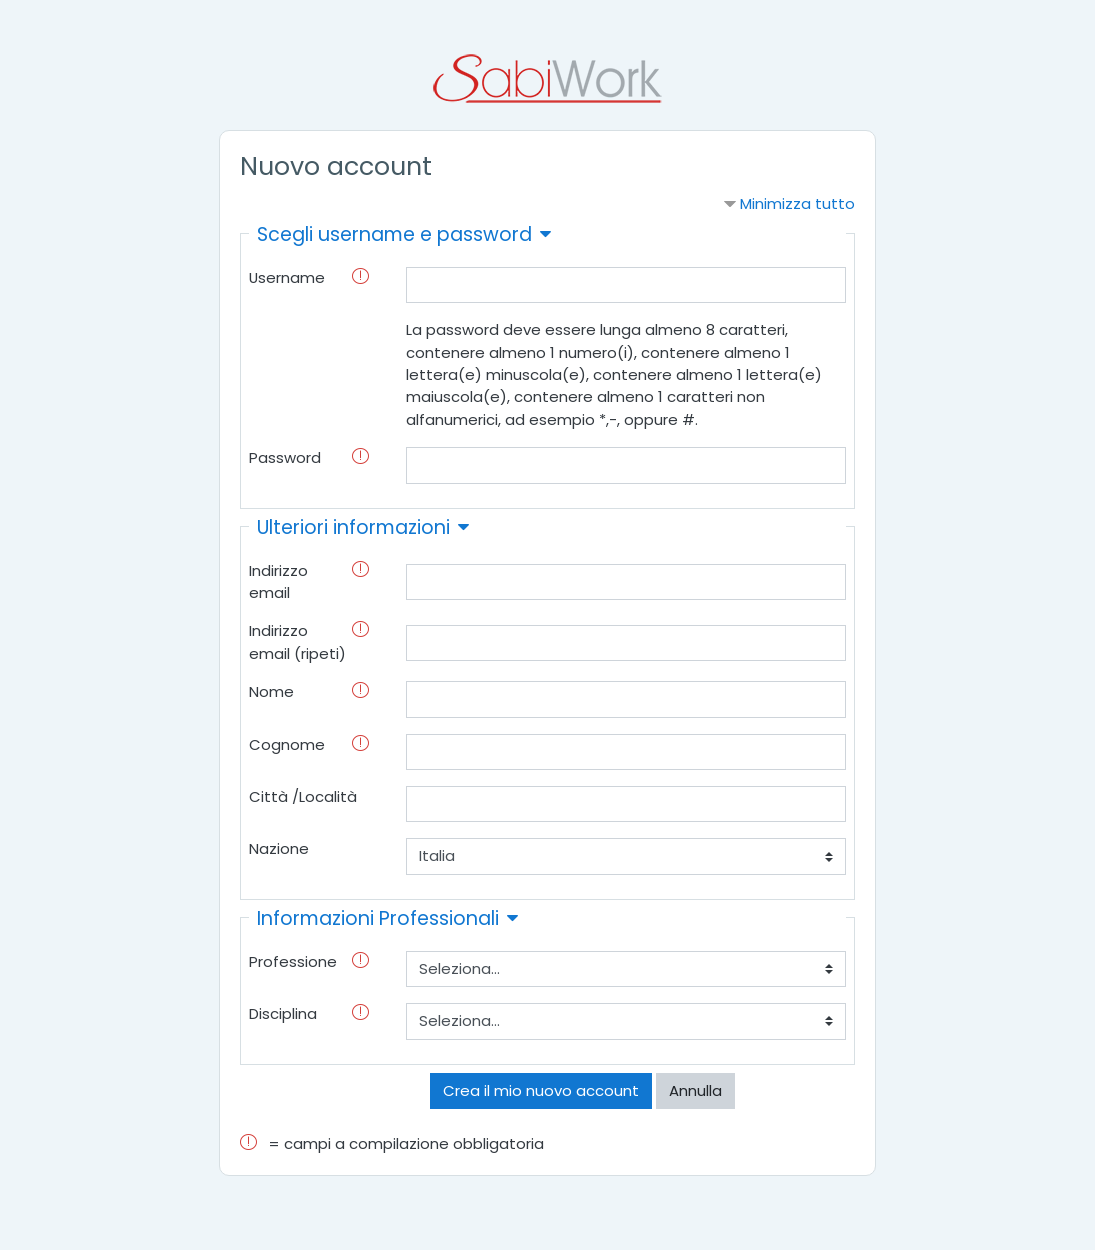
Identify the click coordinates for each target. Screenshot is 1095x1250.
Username (287, 277)
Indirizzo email (278, 581)
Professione (293, 961)
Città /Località (303, 796)
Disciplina (283, 1013)
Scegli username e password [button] (394, 234)
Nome (271, 691)
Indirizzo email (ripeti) (297, 641)
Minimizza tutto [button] (797, 203)
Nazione (279, 848)
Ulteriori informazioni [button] (353, 527)
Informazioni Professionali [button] (378, 918)
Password (285, 457)
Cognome (287, 744)
